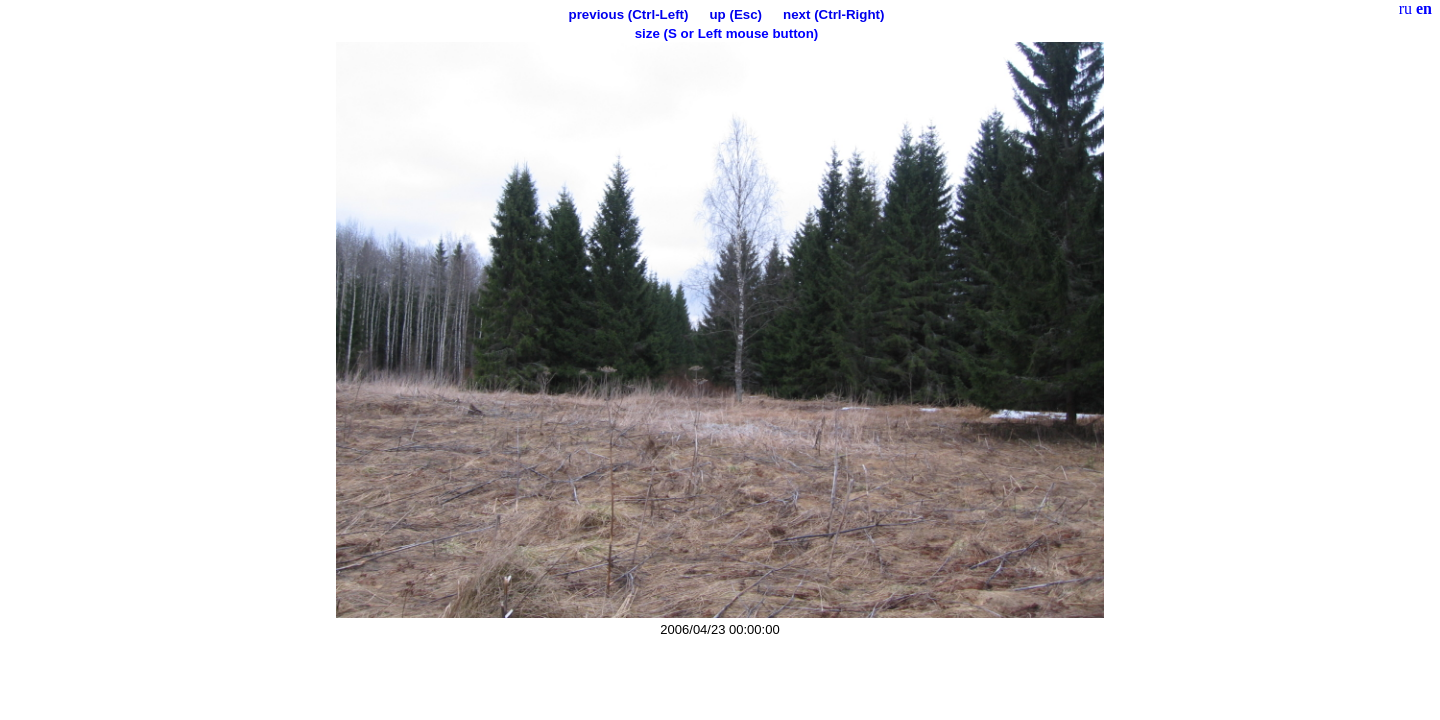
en (1424, 8)
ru (1405, 8)
